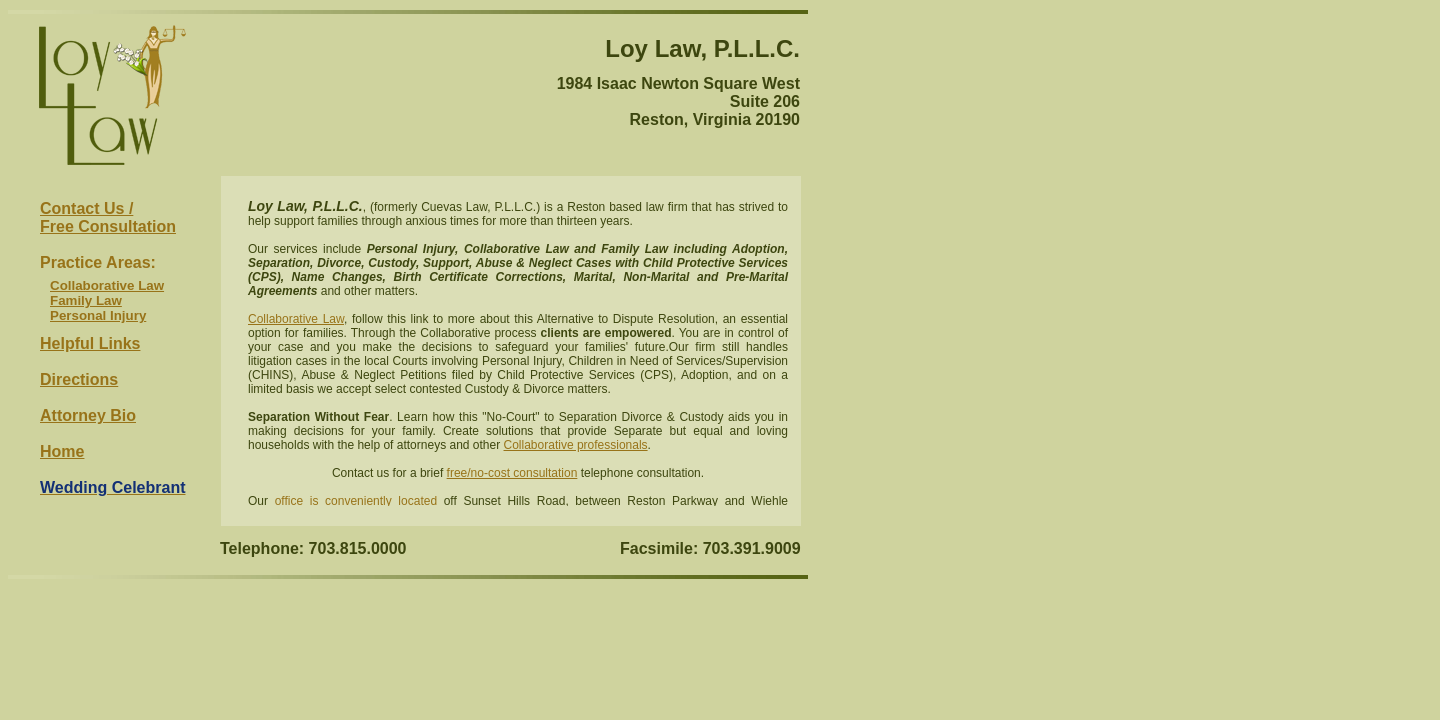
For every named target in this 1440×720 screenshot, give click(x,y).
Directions (79, 379)
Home (62, 451)
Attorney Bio (88, 415)
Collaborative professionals (576, 445)
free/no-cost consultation (512, 473)
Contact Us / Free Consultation (108, 217)
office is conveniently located (356, 501)
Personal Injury (98, 315)
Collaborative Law (107, 285)
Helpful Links (90, 343)
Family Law (86, 300)
